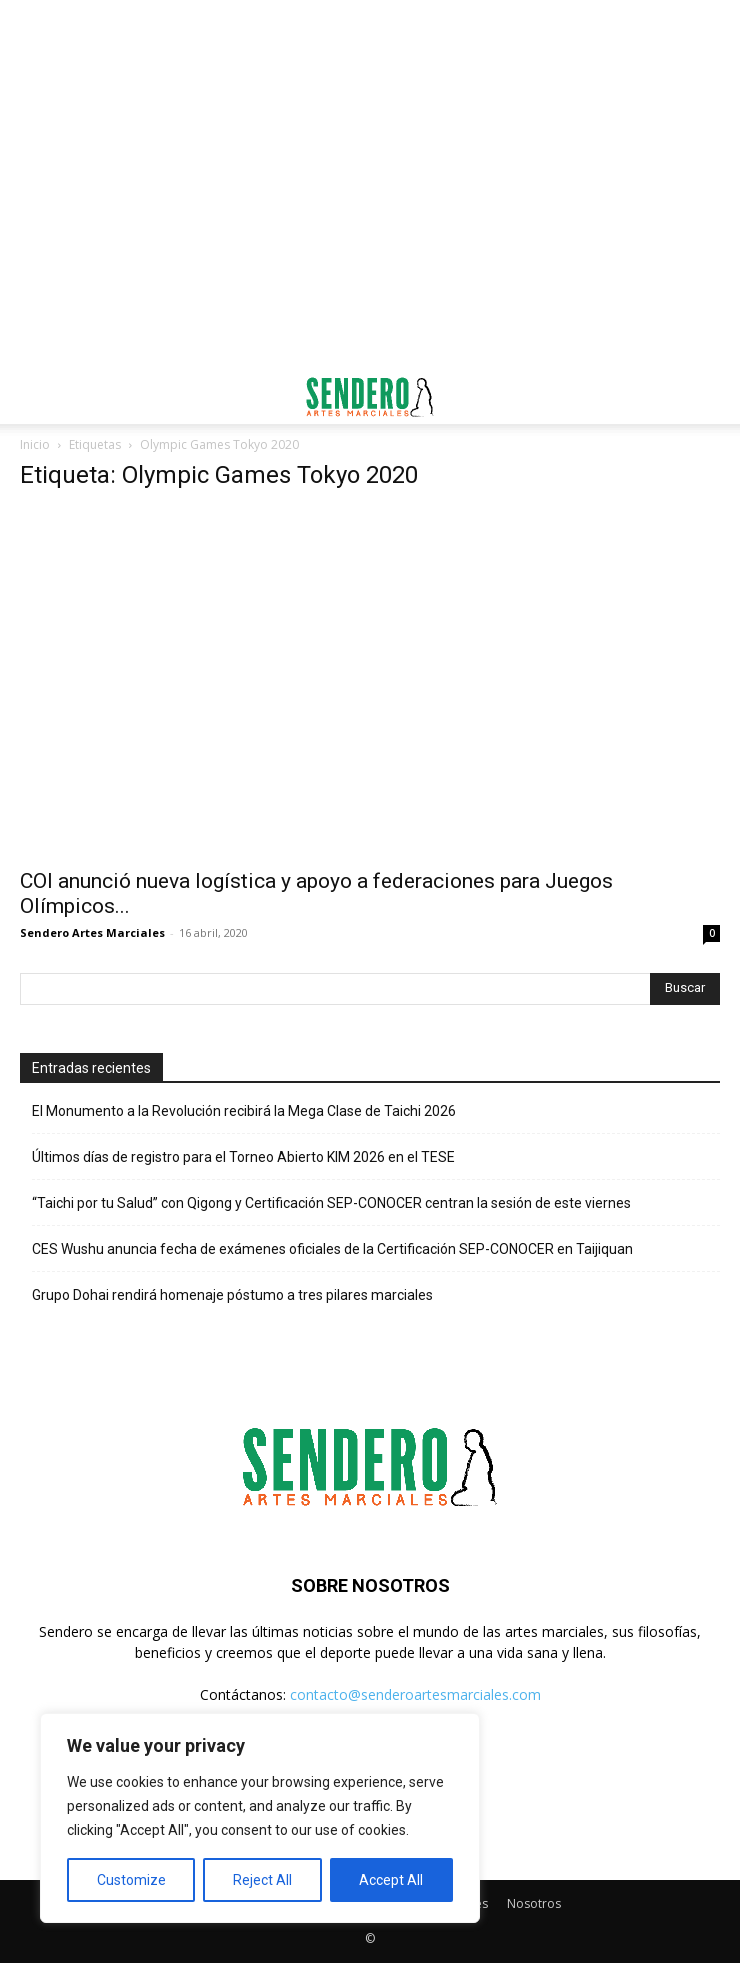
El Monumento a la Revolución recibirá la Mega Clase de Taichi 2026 (244, 1111)
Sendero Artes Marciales (92, 932)
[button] (34, 397)
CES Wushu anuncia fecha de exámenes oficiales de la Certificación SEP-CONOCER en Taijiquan (332, 1249)
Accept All (391, 1880)
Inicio (35, 444)
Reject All (262, 1880)
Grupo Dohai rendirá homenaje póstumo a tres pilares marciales (232, 1295)
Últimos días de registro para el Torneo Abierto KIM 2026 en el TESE (243, 1157)
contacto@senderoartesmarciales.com (415, 1694)
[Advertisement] (370, 35)
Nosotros (534, 1903)
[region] (260, 1818)
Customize (131, 1880)
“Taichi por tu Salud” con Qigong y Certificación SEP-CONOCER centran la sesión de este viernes (331, 1203)
